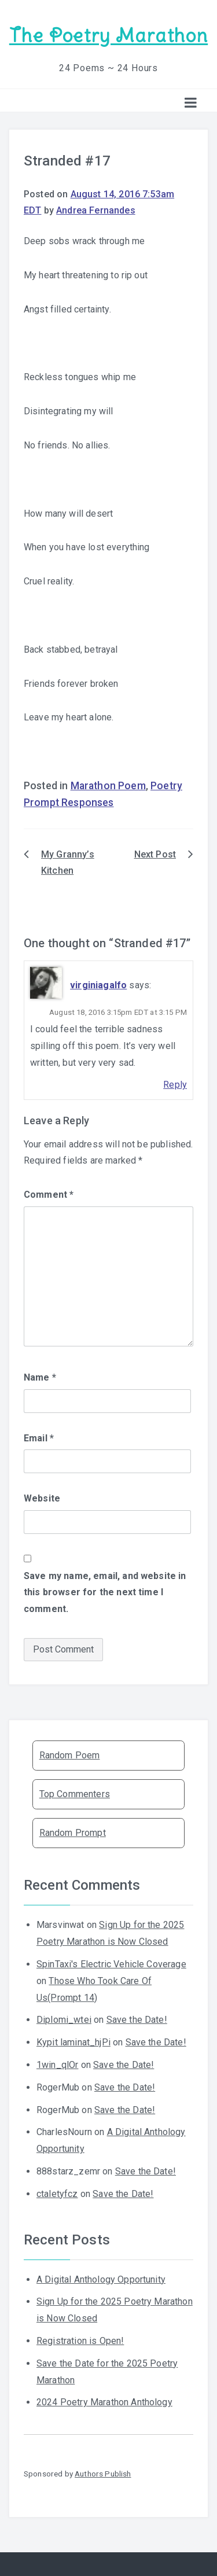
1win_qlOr (57, 2064)
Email (39, 1438)
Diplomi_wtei (63, 2019)
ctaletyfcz (57, 2193)
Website (42, 1498)
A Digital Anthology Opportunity (100, 2279)
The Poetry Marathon (108, 35)
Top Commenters (74, 1794)
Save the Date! (136, 2019)
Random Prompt (72, 1832)
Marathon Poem (108, 786)
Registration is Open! (80, 2340)
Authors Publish (103, 2473)
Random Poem (69, 1755)
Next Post (155, 854)
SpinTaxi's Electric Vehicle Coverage (111, 1964)
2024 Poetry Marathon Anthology (104, 2402)
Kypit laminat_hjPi (73, 2042)
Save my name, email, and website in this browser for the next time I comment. (105, 1592)
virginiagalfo (98, 985)
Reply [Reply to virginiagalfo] (175, 1084)
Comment (48, 1194)
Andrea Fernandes (95, 210)
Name (40, 1377)
